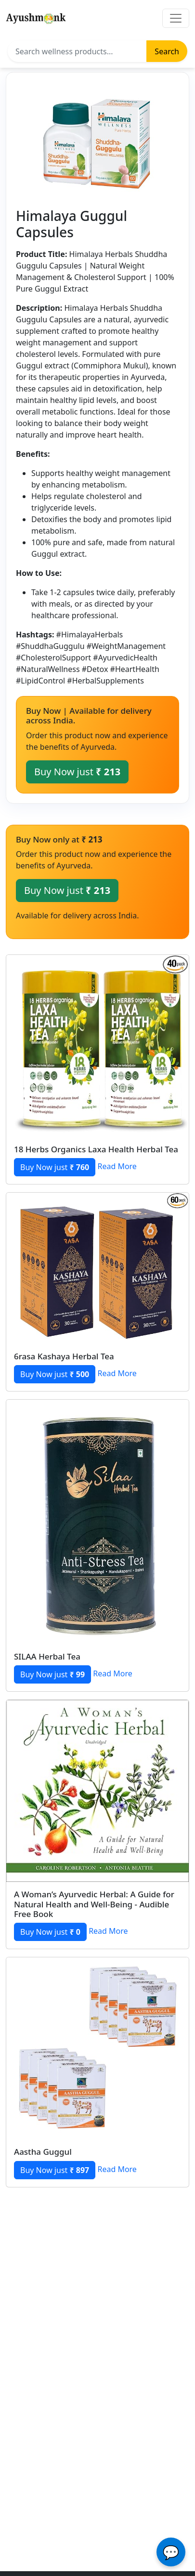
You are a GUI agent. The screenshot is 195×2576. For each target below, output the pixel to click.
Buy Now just (77, 771)
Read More (116, 1166)
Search (167, 51)
